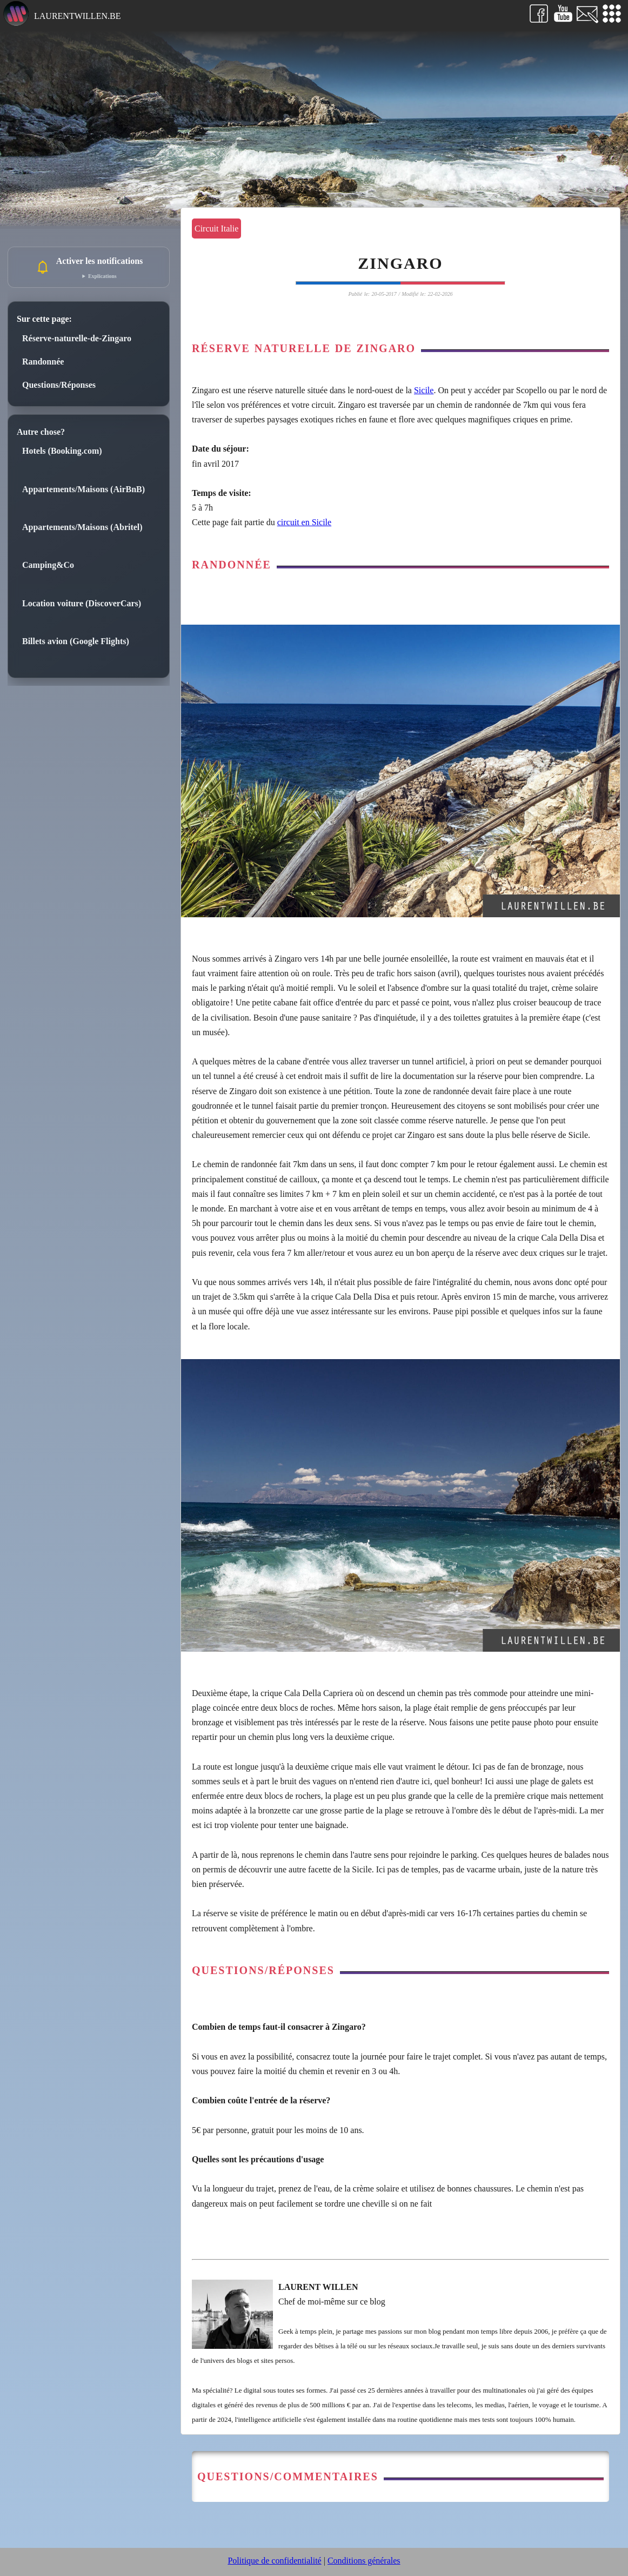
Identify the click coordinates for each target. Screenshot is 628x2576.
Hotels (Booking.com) (62, 450)
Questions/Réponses (59, 384)
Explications (102, 276)
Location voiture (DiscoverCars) (81, 603)
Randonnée (43, 361)
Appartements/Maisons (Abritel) (82, 527)
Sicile (423, 390)
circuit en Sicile (304, 522)
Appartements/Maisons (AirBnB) (83, 489)
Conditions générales (364, 2560)
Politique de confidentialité (274, 2560)
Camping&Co (48, 564)
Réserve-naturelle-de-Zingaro (76, 338)
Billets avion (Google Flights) (75, 641)
